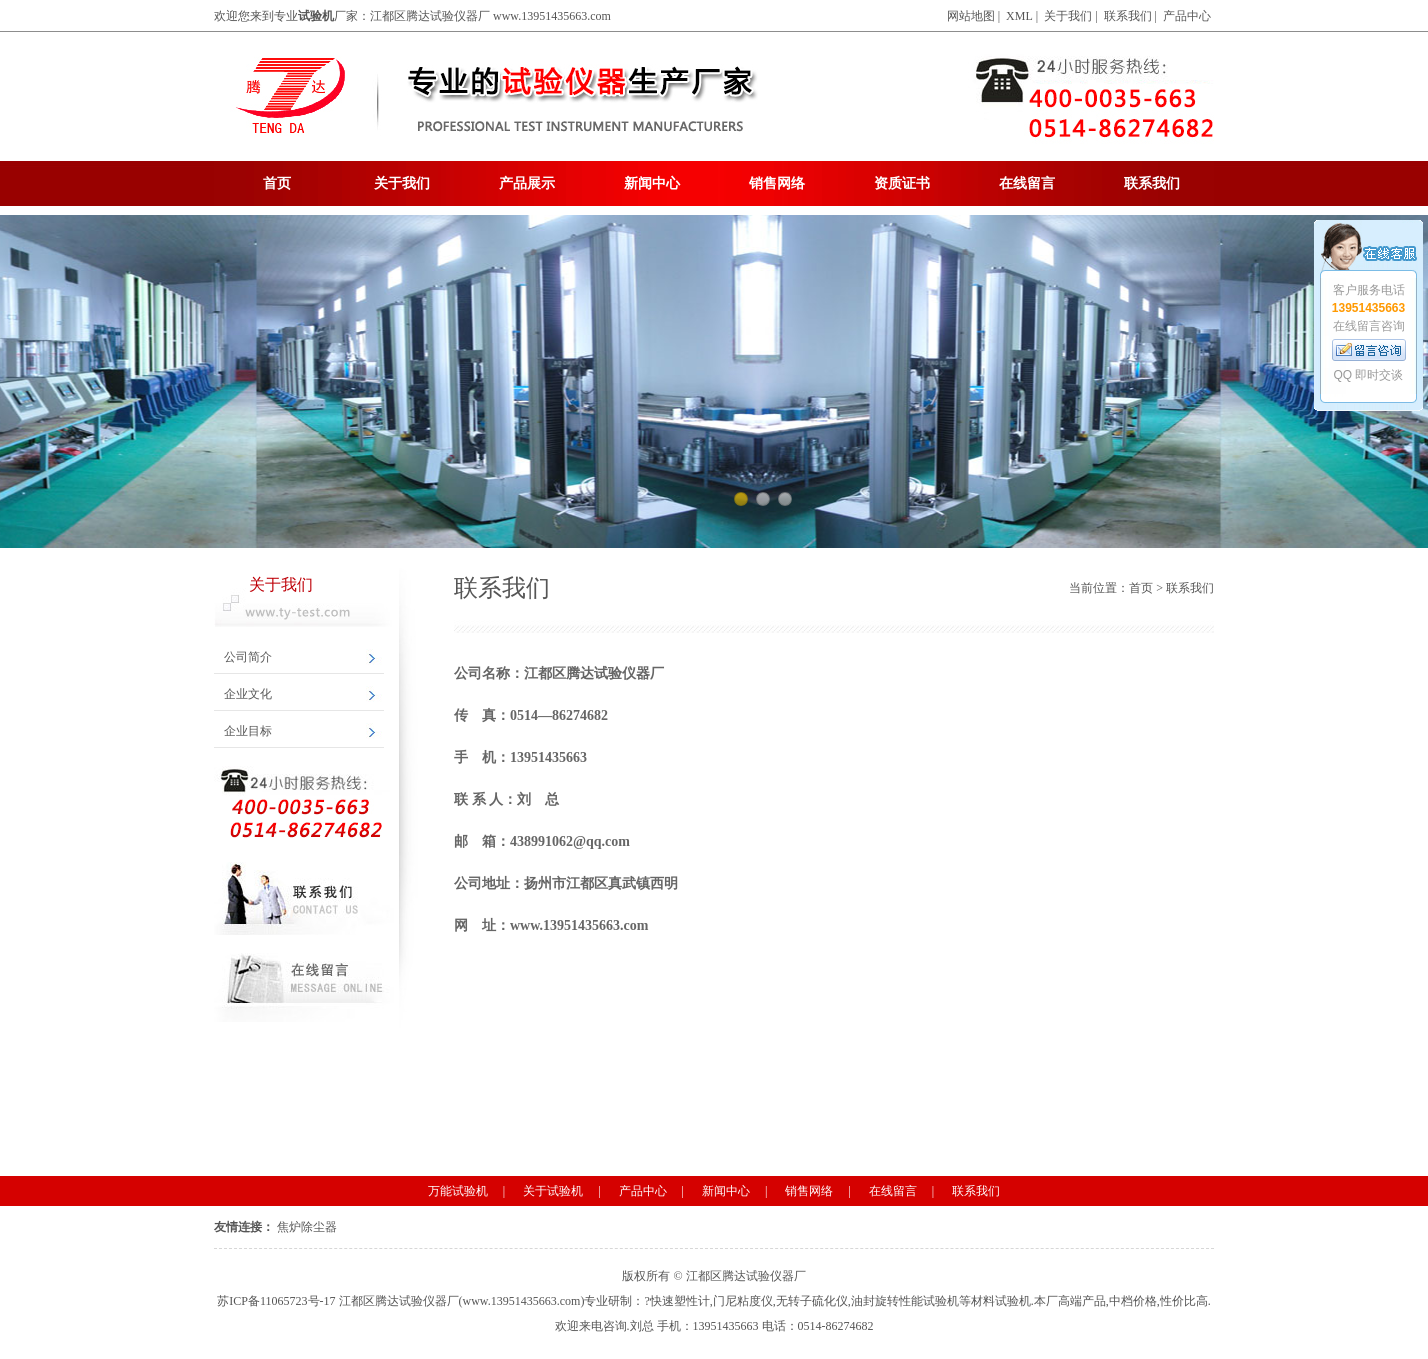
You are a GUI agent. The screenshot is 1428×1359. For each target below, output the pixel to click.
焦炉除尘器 (307, 1227)
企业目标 (248, 731)
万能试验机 (458, 1191)
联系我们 (1128, 16)
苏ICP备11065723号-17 (276, 1301)
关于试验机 (553, 1191)
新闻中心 (652, 183)
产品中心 (1187, 16)
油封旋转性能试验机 (905, 1301)
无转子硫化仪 (812, 1301)
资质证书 (902, 183)
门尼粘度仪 (743, 1301)
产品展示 (527, 183)
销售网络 (777, 183)
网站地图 (971, 16)
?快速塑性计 (676, 1301)
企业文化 (248, 694)
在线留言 (1027, 183)
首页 (277, 183)
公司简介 (248, 657)
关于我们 (1068, 16)
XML (1019, 16)
